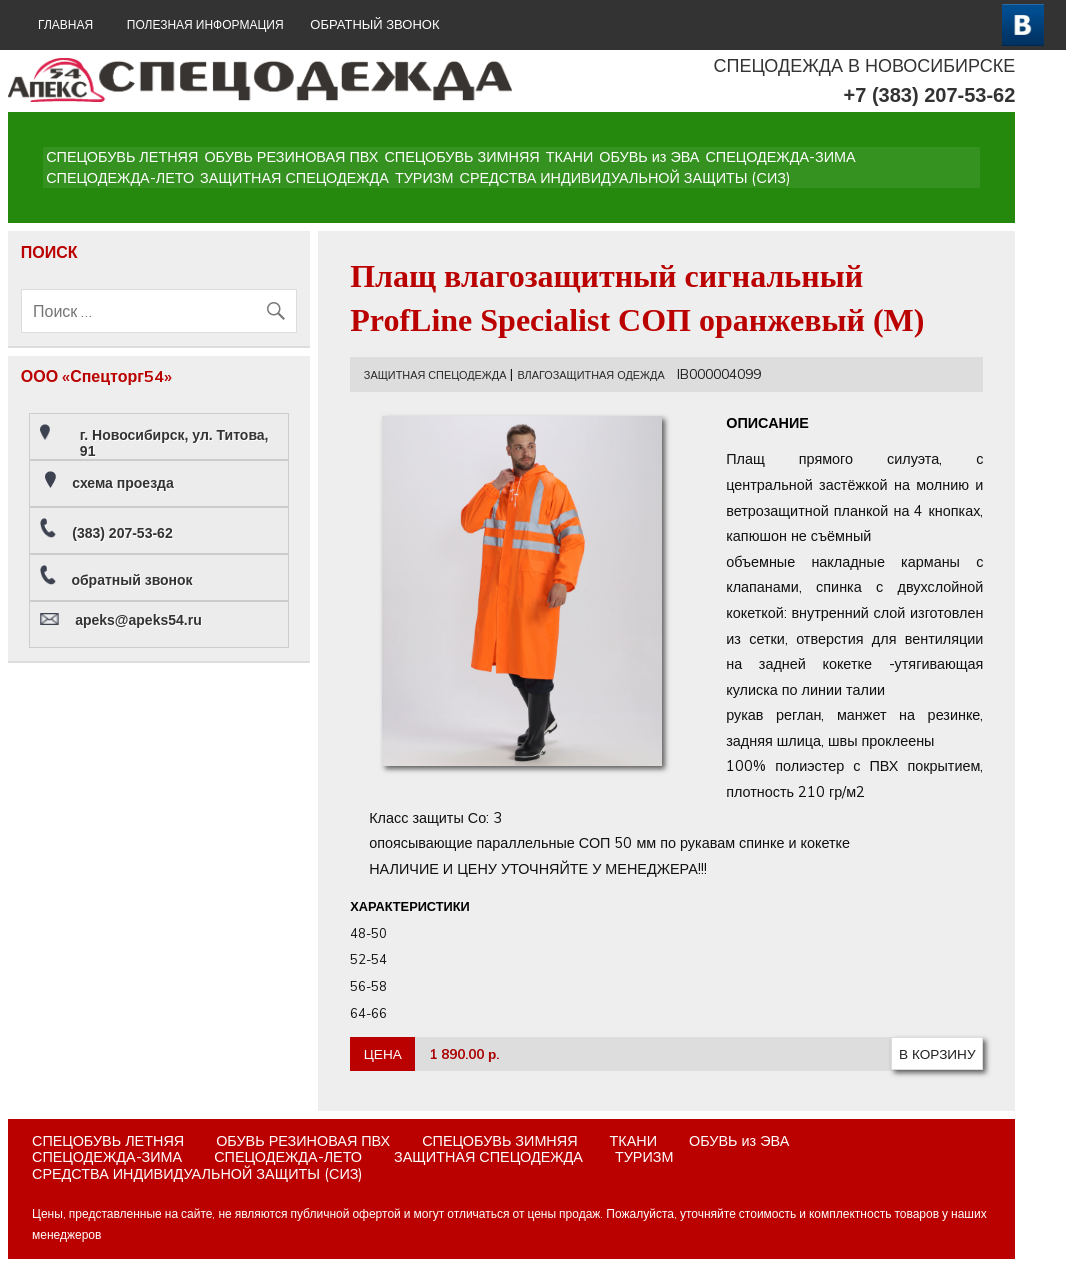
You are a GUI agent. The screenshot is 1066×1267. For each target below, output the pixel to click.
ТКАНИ (570, 157)
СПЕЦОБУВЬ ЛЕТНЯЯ (122, 157)
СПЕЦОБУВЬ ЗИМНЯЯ (461, 157)
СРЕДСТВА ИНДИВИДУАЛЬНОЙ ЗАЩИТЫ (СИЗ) (625, 178)
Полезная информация (205, 24)
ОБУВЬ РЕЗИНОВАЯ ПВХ (291, 157)
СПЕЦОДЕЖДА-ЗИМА (780, 157)
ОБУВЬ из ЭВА (649, 157)
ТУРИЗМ (424, 178)
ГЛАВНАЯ (65, 24)
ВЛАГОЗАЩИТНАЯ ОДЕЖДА (590, 375)
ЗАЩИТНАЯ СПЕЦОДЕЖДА (294, 178)
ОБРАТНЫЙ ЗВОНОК (374, 24)
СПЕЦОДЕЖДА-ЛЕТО (120, 178)
